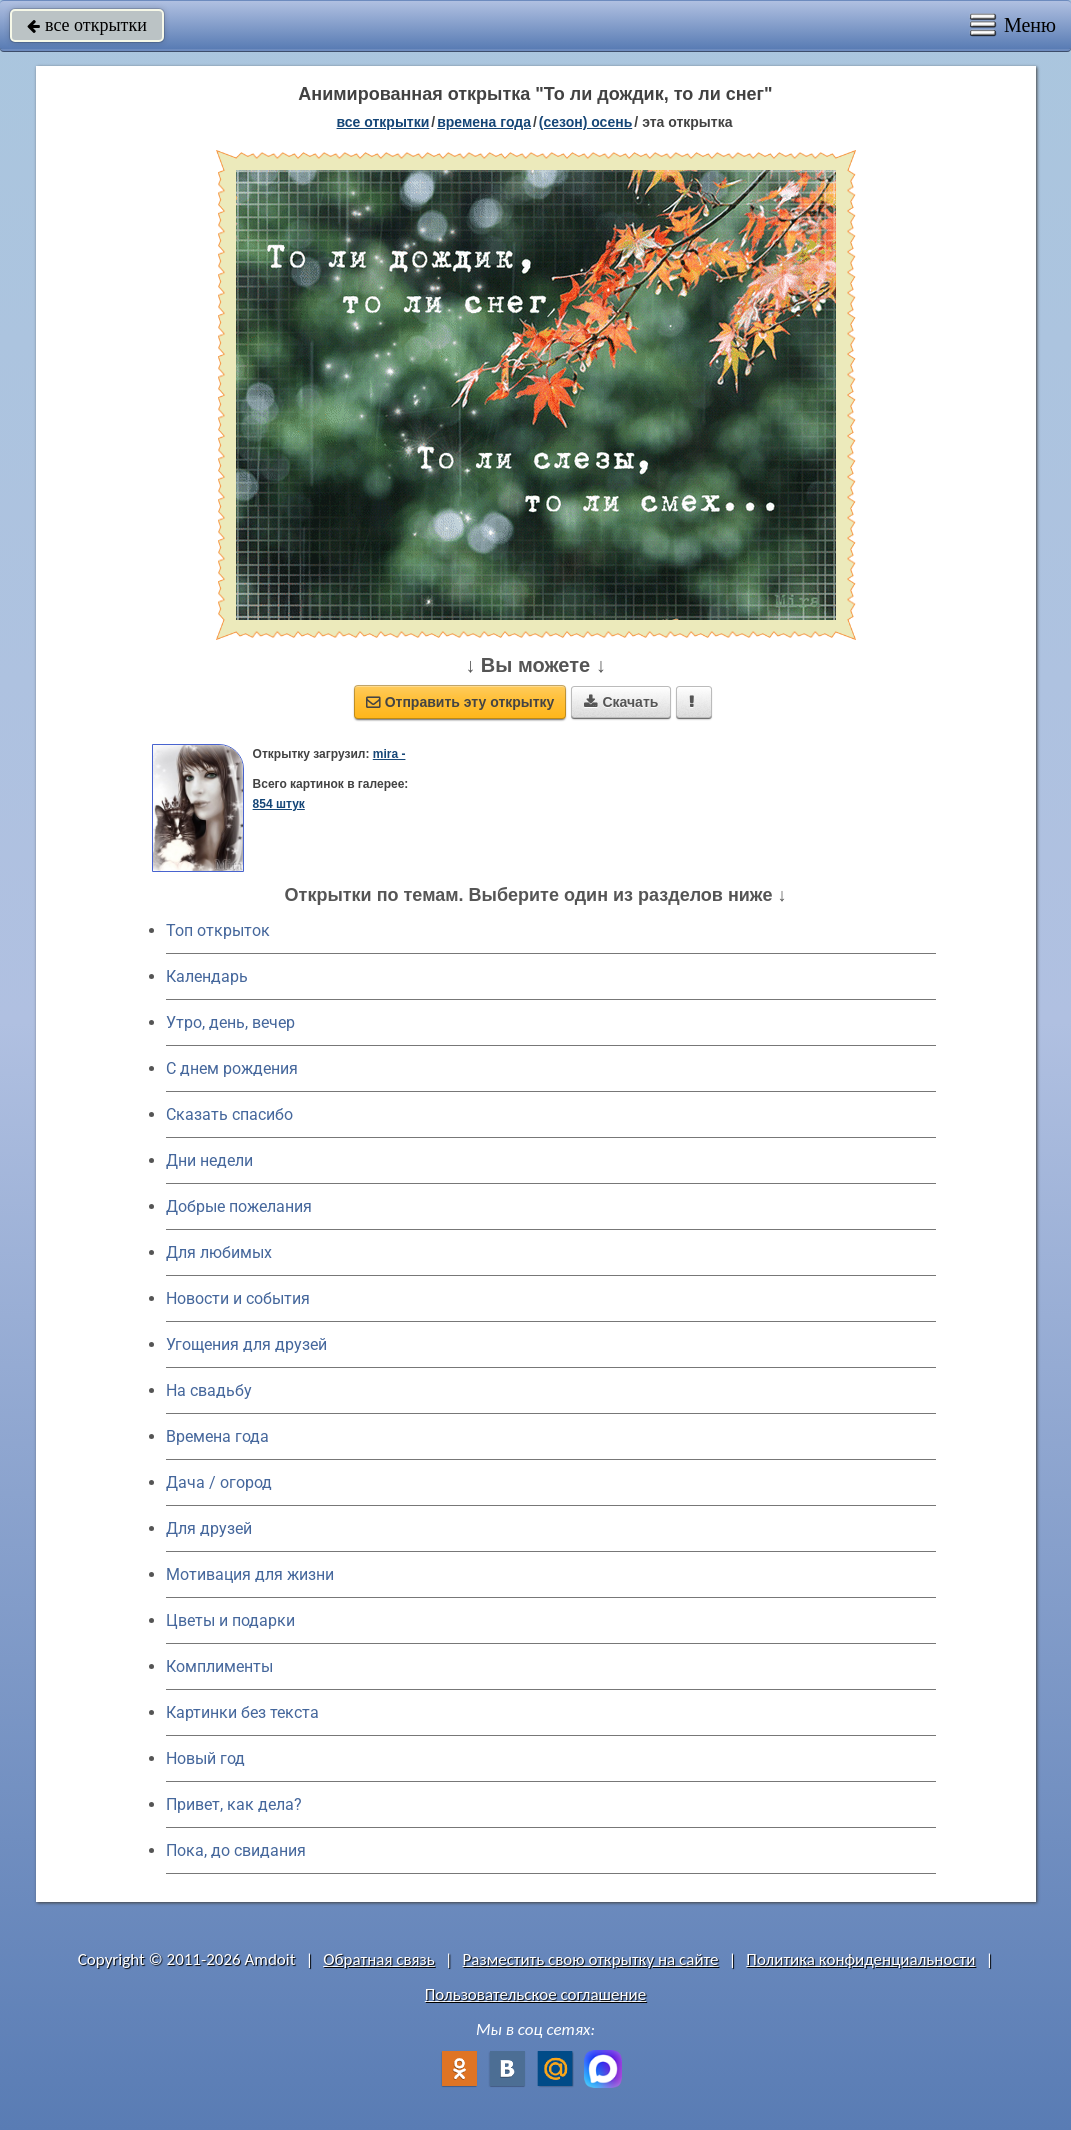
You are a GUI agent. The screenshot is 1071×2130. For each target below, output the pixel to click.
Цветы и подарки (230, 1620)
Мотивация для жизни (250, 1574)
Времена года (217, 1436)
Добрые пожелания (239, 1206)
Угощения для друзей (246, 1344)
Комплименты (219, 1666)
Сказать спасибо (229, 1114)
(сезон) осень (585, 122)
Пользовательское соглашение (535, 1994)
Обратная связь (379, 1959)
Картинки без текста (242, 1712)
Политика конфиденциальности (860, 1959)
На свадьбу (209, 1390)
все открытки (87, 25)
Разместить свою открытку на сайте (591, 1959)
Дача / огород (219, 1482)
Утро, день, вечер (230, 1022)
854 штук (279, 804)
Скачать (621, 702)
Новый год (205, 1758)
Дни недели (209, 1160)
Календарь (207, 976)
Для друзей (209, 1528)
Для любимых (219, 1252)
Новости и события (238, 1298)
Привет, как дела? (234, 1804)
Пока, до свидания (236, 1850)
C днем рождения (232, 1068)
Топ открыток (218, 930)
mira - (389, 754)
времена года (484, 122)
